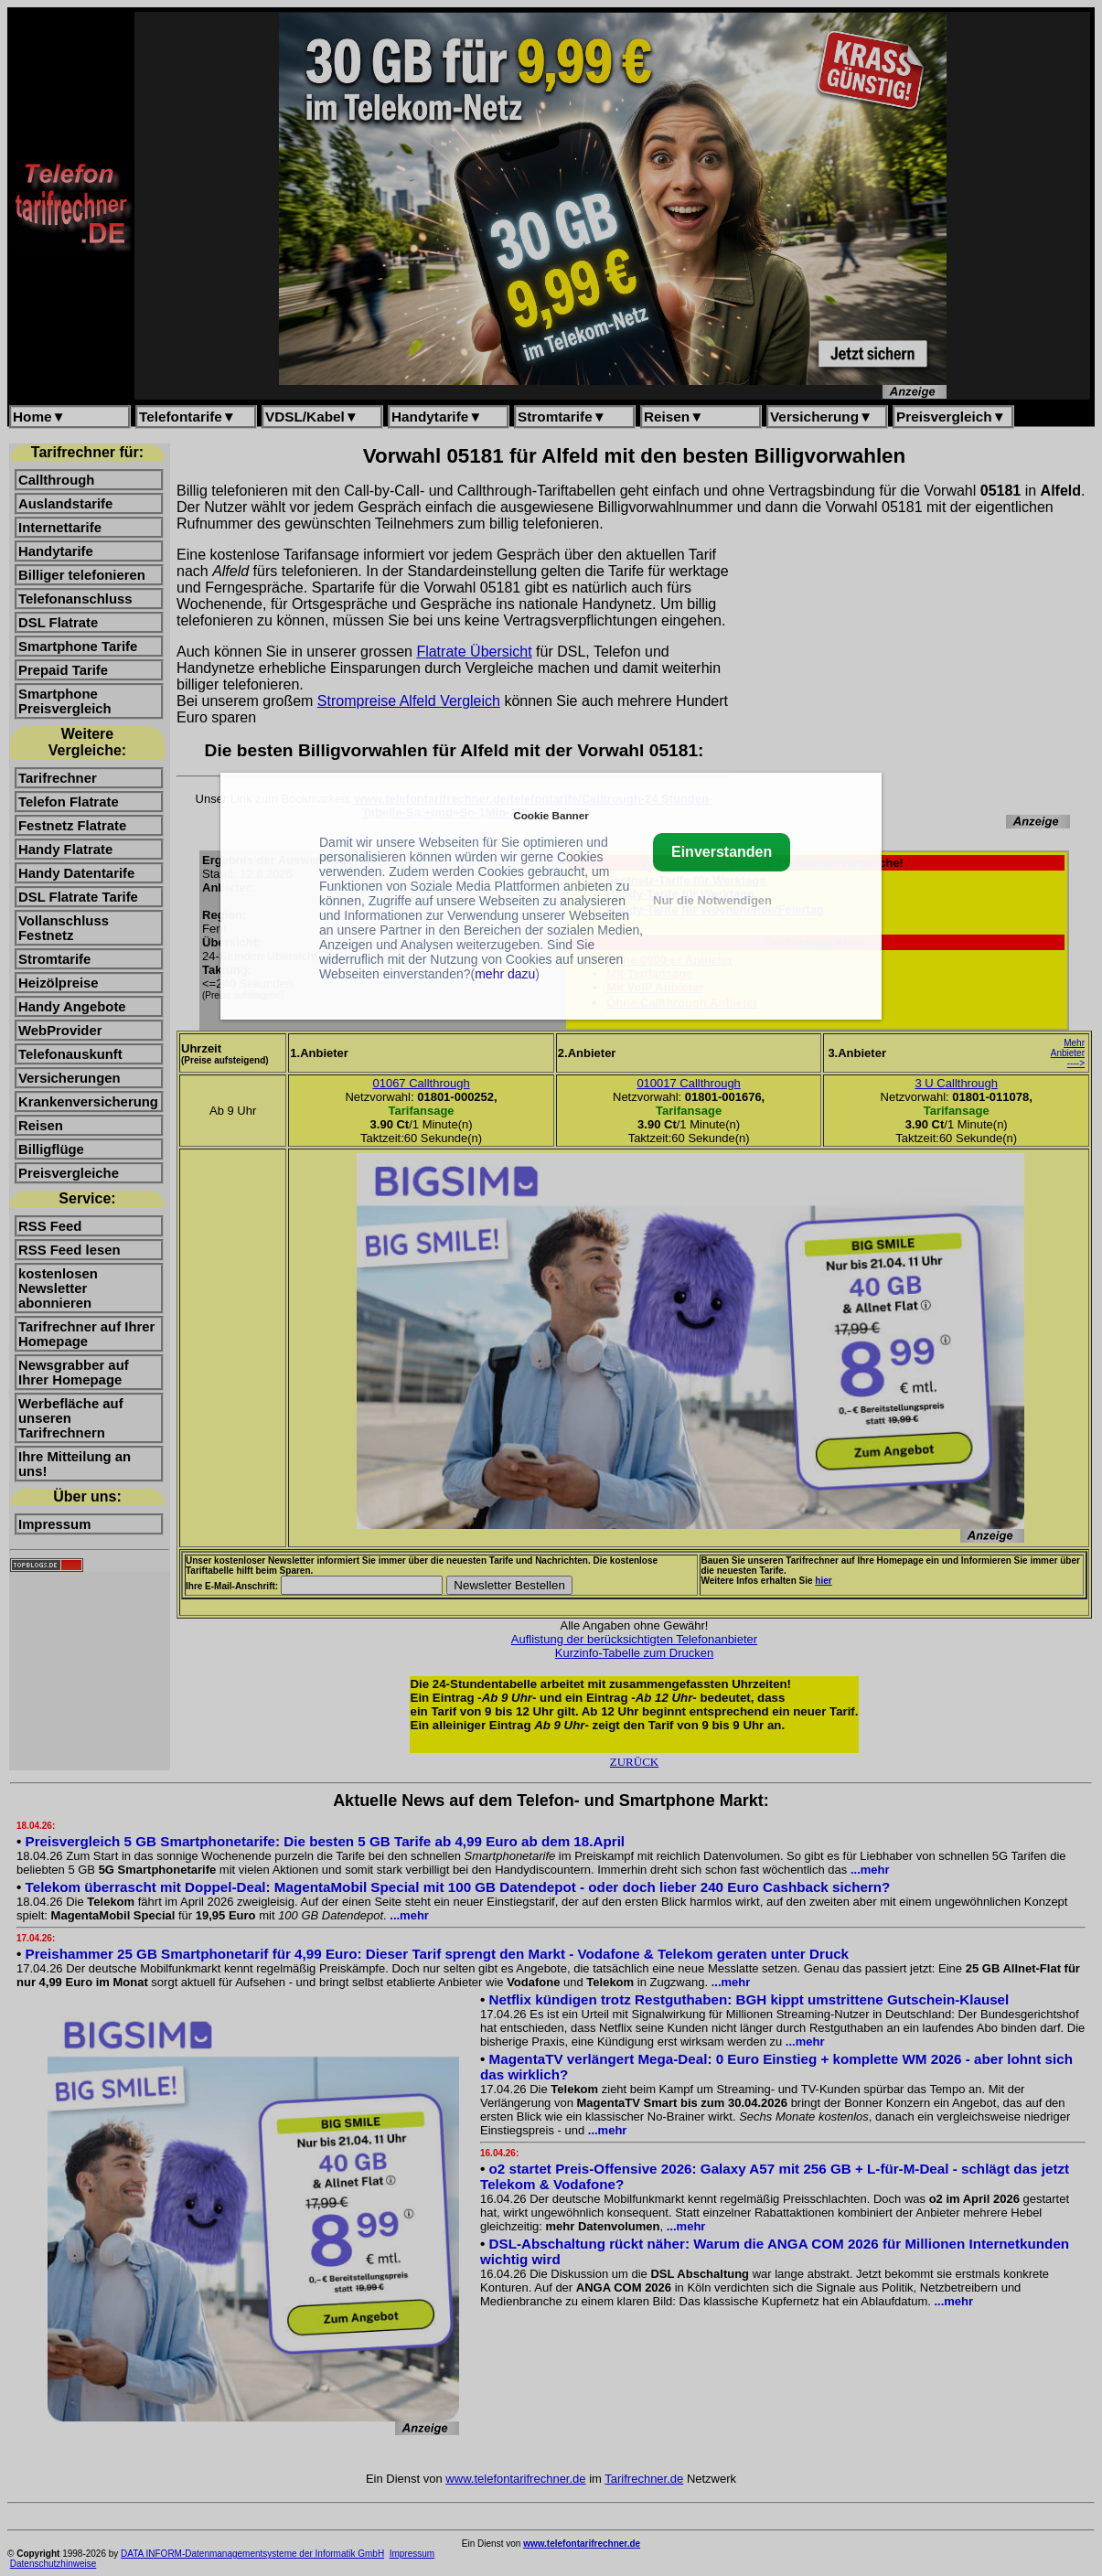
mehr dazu (505, 974)
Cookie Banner (550, 815)
